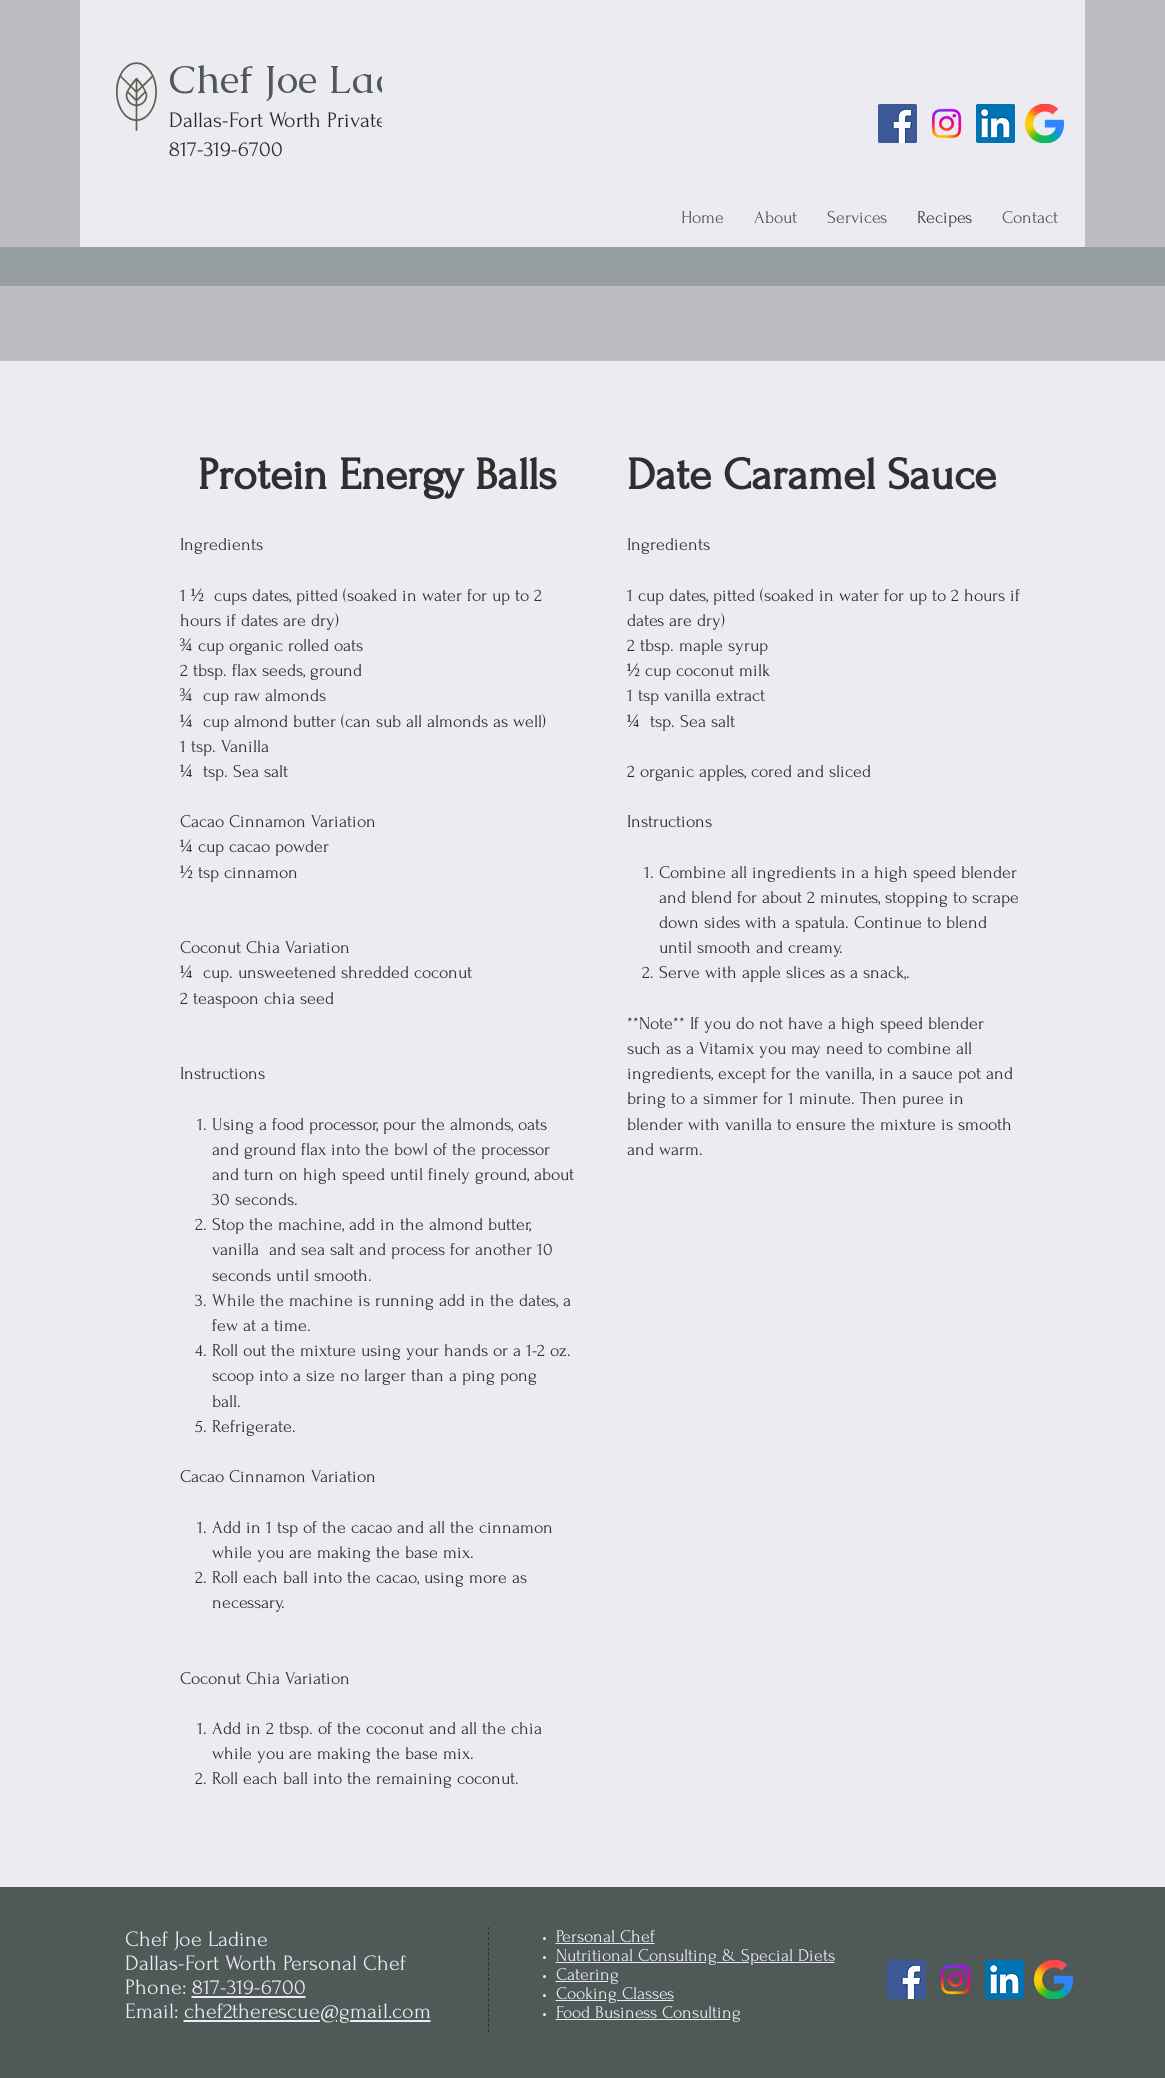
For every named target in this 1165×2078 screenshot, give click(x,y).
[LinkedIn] (995, 123)
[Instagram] (946, 123)
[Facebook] (897, 123)
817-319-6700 (249, 1987)
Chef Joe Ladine (311, 79)
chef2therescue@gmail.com (307, 2011)
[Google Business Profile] (1044, 123)
